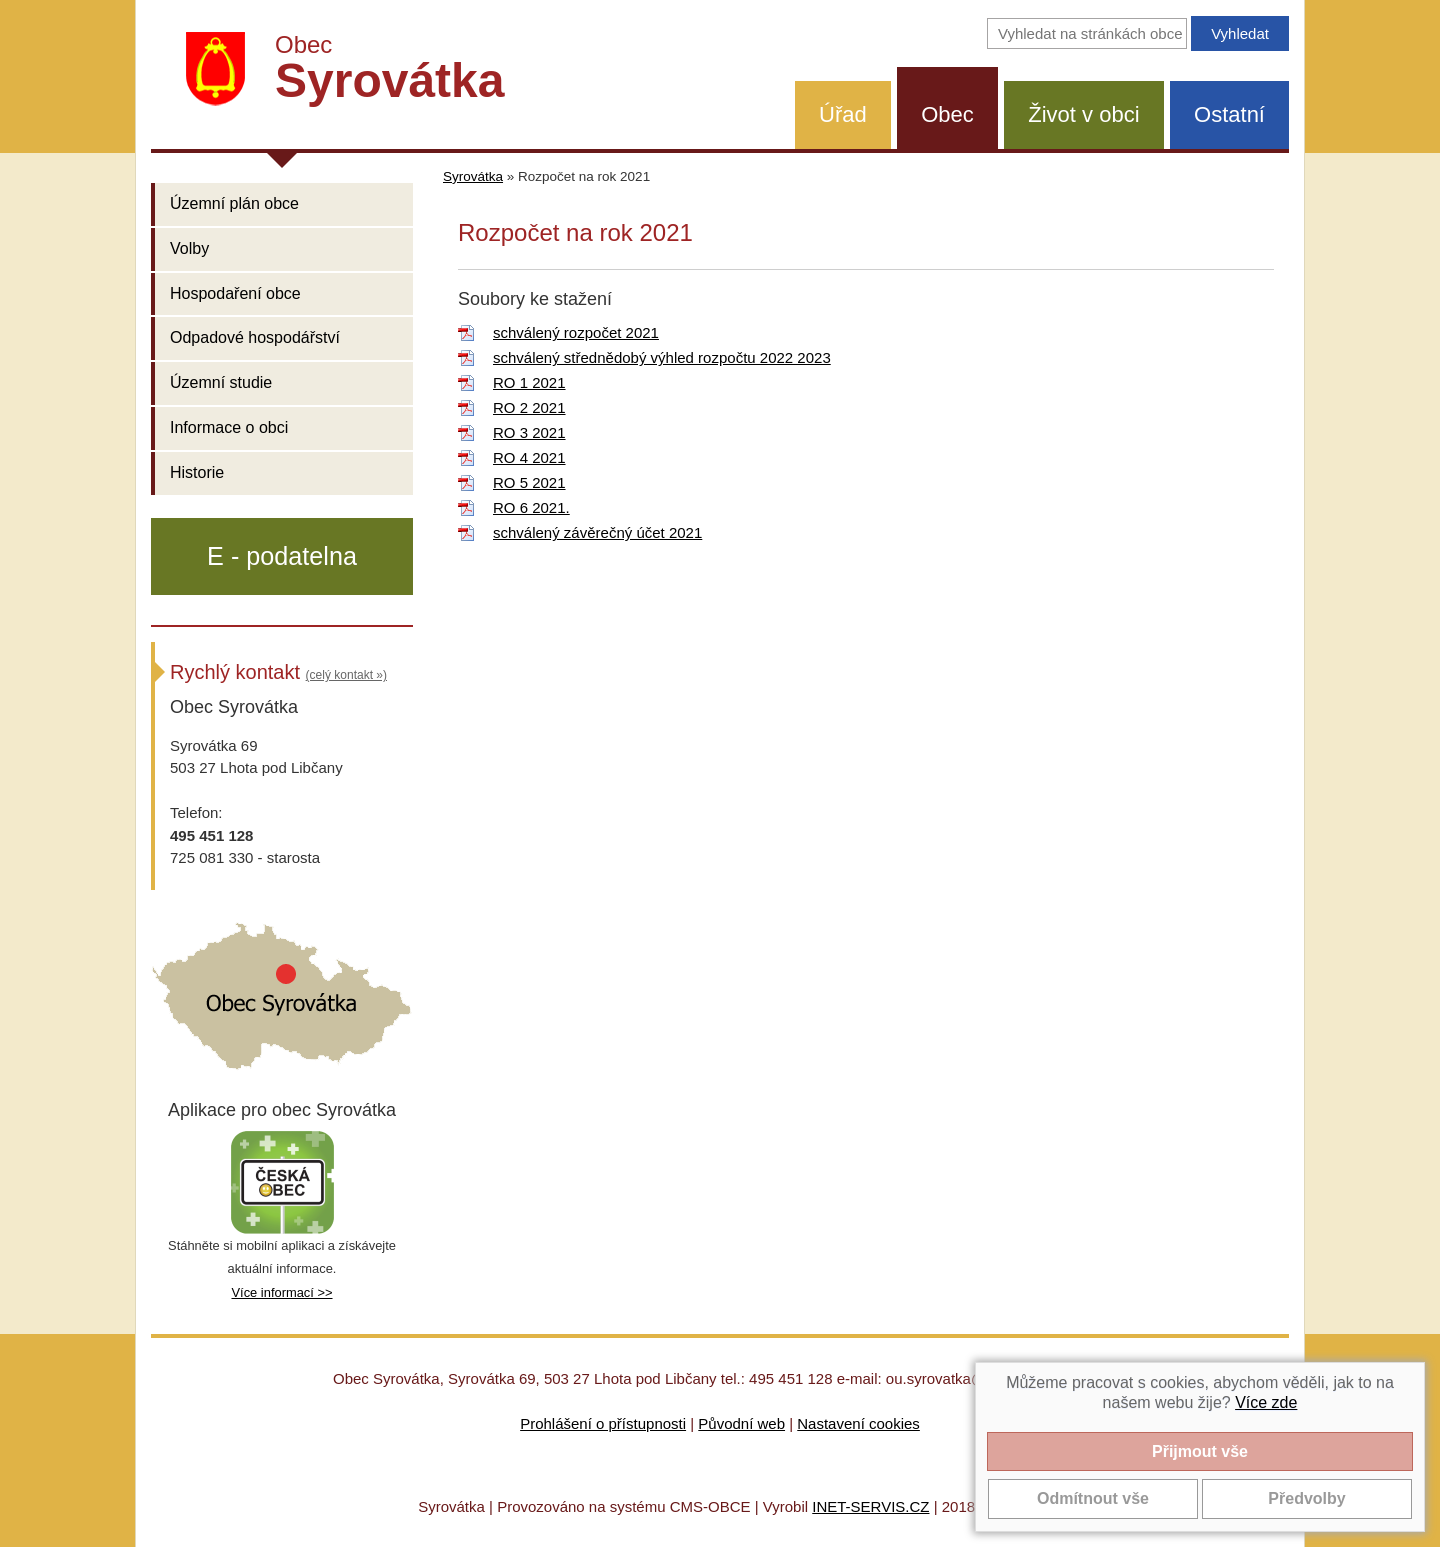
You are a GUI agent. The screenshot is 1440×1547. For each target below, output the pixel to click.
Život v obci (1083, 114)
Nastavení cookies (858, 1423)
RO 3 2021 (529, 432)
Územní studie (221, 382)
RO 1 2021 (529, 382)
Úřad (843, 114)
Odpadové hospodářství (255, 337)
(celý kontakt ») (346, 675)
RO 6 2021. (531, 507)
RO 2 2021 (529, 407)
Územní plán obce (234, 203)
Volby (189, 248)
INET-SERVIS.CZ (870, 1506)
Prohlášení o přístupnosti (603, 1423)
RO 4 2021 (529, 457)
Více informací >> (281, 1292)
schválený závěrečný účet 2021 (597, 532)
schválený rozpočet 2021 (576, 332)
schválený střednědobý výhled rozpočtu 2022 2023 (662, 357)
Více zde (1266, 1402)
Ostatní (1229, 114)
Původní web (741, 1423)
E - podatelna (282, 556)
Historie (197, 472)
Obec (947, 114)
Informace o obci (229, 427)
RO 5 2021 (529, 482)
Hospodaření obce (235, 293)
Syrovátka (473, 176)
